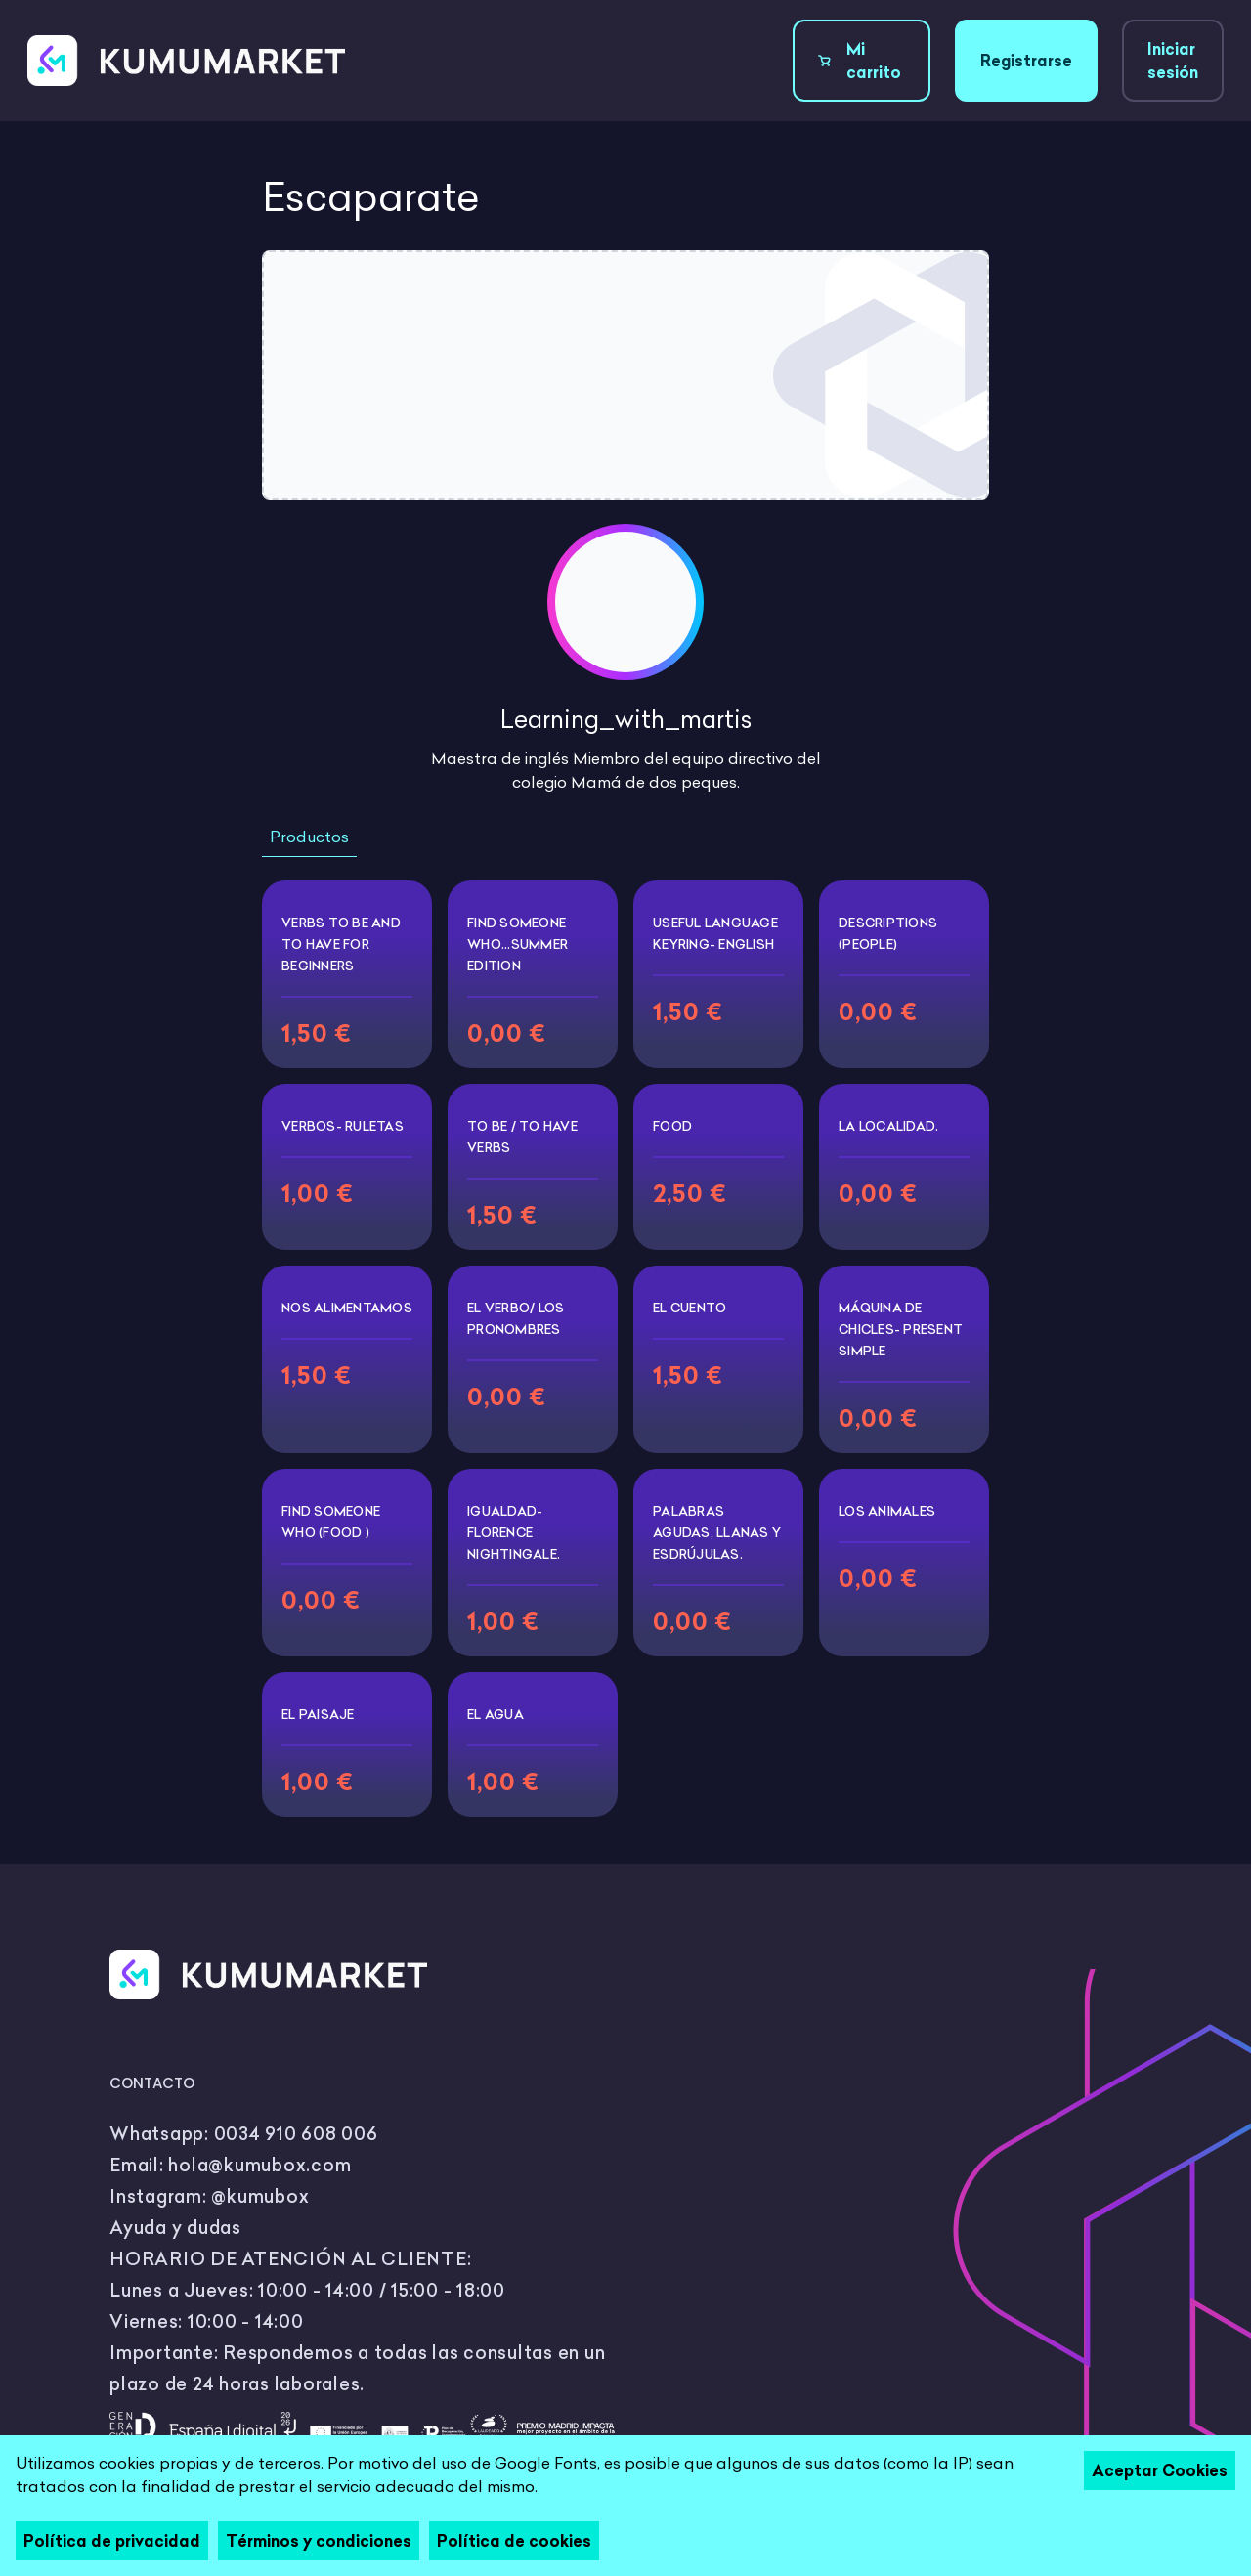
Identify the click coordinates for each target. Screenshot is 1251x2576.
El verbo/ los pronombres (515, 1318)
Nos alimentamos (346, 1307)
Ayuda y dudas (175, 2227)
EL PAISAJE (318, 1714)
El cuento (689, 1307)
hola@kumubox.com (259, 2165)
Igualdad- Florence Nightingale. (513, 1532)
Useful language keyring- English (715, 933)
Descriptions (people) (888, 933)
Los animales (887, 1511)
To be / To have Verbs (522, 1136)
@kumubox (260, 2196)
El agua (495, 1714)
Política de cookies (514, 2541)
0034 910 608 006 (296, 2134)
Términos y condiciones (318, 2541)
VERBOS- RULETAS (342, 1126)
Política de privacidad (111, 2541)
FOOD (672, 1126)
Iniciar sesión (1172, 60)
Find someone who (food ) (330, 1521)
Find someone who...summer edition (517, 944)
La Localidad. (888, 1126)
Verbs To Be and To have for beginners (341, 944)
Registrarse (1026, 60)
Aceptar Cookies (1160, 2470)
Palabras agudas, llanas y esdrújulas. (717, 1532)
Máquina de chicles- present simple (901, 1329)
